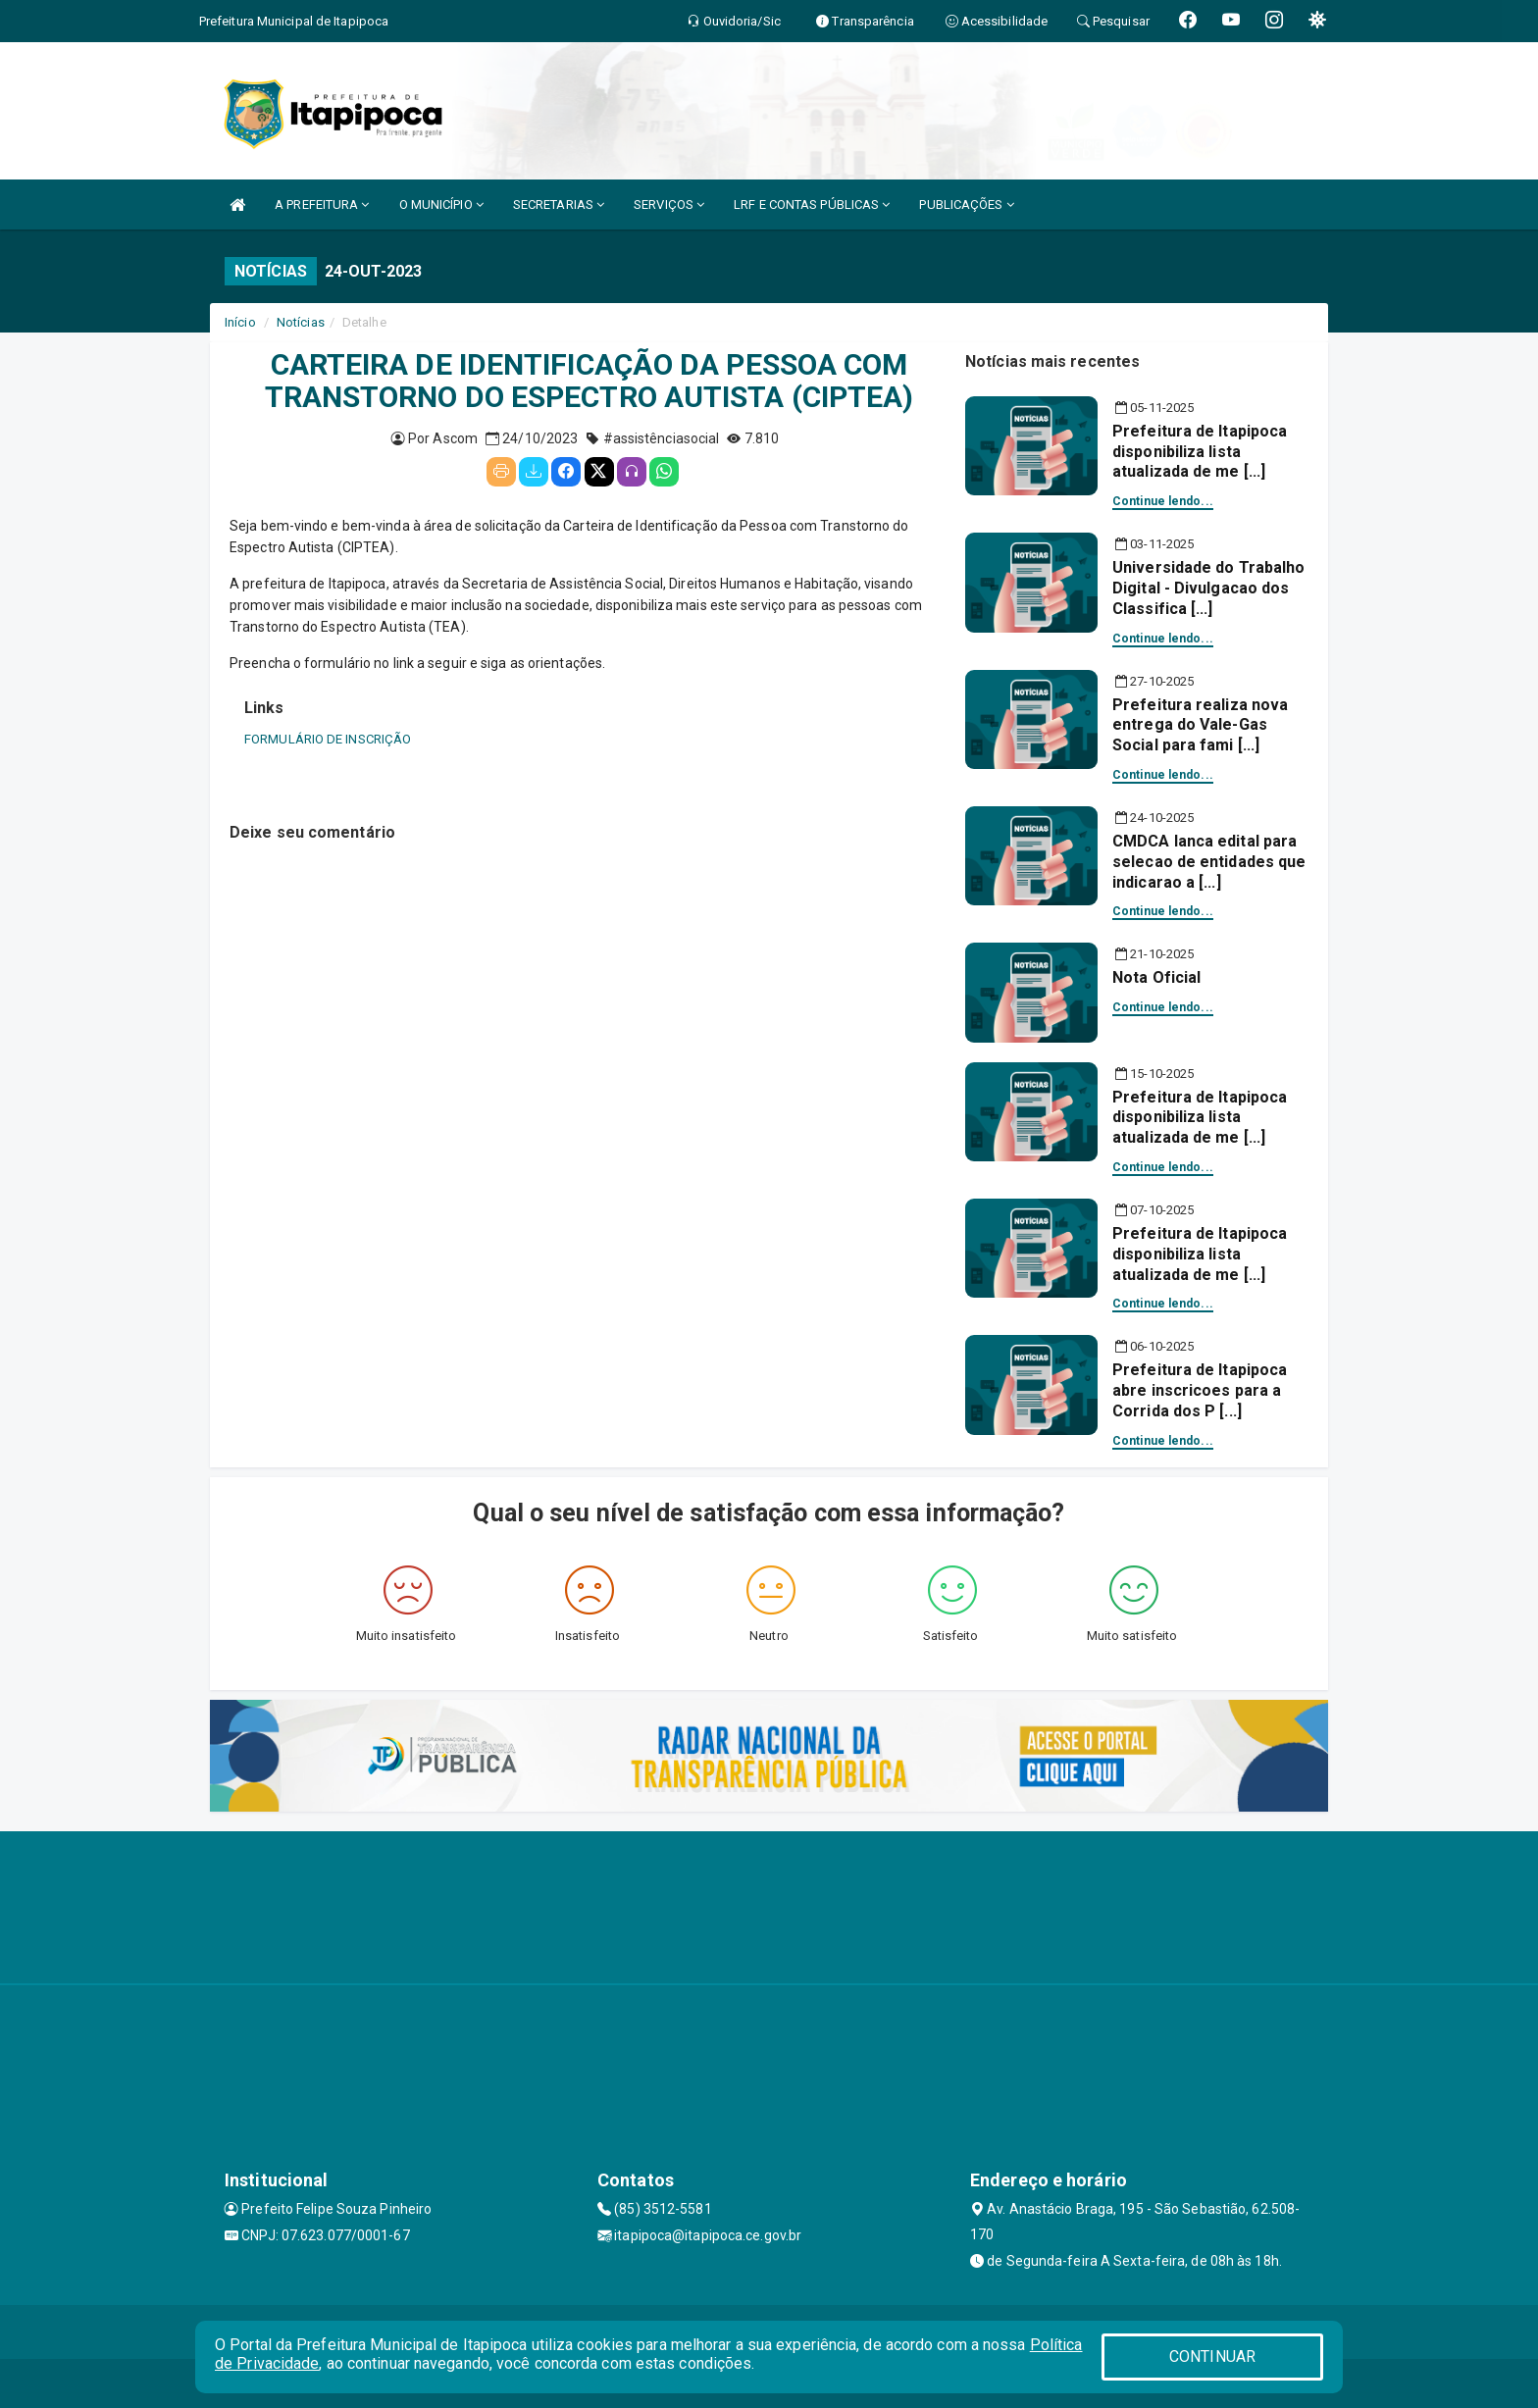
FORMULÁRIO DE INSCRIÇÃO (327, 739)
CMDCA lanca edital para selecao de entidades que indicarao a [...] (1209, 862)
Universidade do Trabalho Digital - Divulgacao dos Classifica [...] (1208, 588)
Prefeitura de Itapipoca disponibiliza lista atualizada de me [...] (1199, 452)
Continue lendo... (1162, 501)
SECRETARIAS (558, 204)
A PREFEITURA (322, 204)
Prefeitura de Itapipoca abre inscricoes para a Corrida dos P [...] (1199, 1390)
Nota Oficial (1156, 977)
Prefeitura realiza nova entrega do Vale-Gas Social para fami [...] (1200, 725)
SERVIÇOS (669, 204)
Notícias (301, 322)
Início (240, 322)
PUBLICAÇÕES (966, 204)
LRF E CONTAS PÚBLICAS (812, 204)
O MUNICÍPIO (441, 204)
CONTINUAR (1212, 2356)
